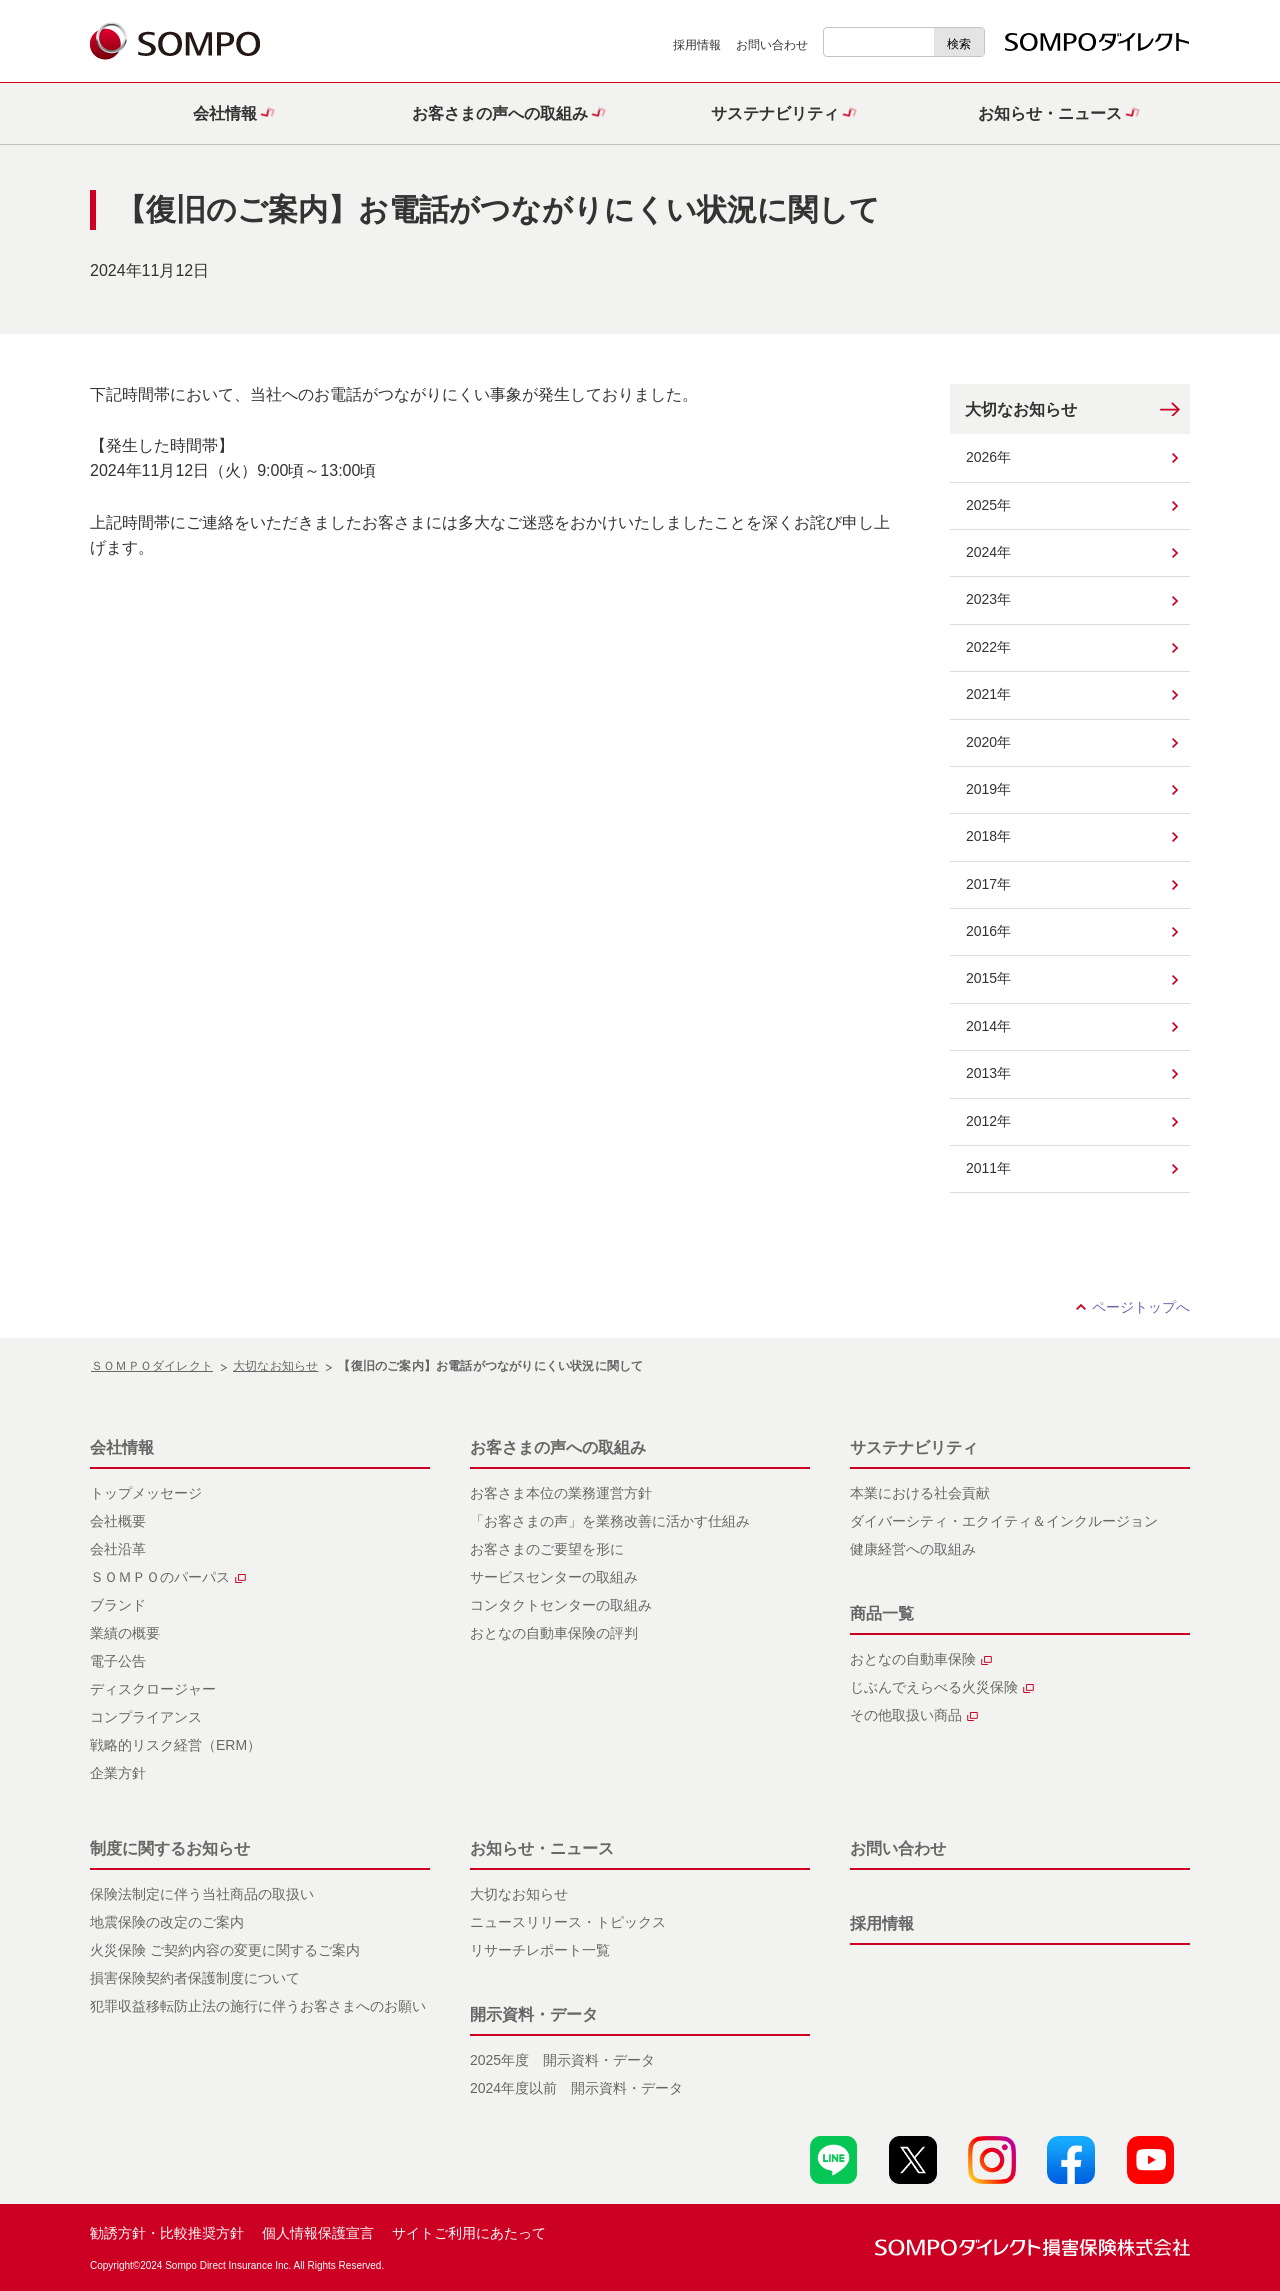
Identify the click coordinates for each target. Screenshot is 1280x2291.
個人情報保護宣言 (318, 2233)
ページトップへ (1141, 1307)
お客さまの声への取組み (558, 1447)
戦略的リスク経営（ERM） (175, 1745)
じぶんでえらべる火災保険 (942, 1687)
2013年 (988, 1073)
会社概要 (118, 1521)
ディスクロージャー (153, 1689)
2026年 (988, 457)
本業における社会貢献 (920, 1493)
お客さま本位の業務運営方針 (561, 1493)
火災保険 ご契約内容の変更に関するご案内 (225, 1950)
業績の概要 (125, 1633)
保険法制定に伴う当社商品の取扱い (202, 1894)
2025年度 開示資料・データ (562, 2060)
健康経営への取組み (913, 1549)
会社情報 (122, 1447)
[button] (227, 113)
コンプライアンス (146, 1717)
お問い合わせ (772, 45)
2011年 (988, 1168)
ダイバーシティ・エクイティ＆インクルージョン (1004, 1521)
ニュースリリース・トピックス (568, 1922)
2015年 (988, 978)
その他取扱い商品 (914, 1715)
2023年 (988, 599)
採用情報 (697, 45)
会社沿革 (118, 1549)
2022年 (988, 647)
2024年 (988, 552)
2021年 (988, 694)
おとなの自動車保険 (921, 1659)
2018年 (988, 836)
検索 (959, 44)
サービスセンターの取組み (554, 1577)
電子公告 (118, 1661)
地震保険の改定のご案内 (167, 1922)
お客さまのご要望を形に (547, 1549)
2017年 (988, 884)
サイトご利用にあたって (469, 2233)
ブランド (118, 1605)
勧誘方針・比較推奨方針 (167, 2233)
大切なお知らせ (1021, 409)
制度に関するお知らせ (170, 1848)
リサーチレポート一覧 (540, 1950)
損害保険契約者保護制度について (195, 1978)
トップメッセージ (146, 1493)
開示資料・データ (534, 2014)
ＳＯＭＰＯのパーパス (168, 1577)
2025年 (988, 505)
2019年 (988, 789)
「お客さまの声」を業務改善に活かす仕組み (610, 1521)
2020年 (988, 742)
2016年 (988, 931)
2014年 (988, 1026)
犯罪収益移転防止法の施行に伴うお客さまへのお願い (258, 2006)
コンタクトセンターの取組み (561, 1605)
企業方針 (118, 1773)
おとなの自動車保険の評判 (554, 1633)
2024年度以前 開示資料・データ (576, 2088)
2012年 (988, 1121)
